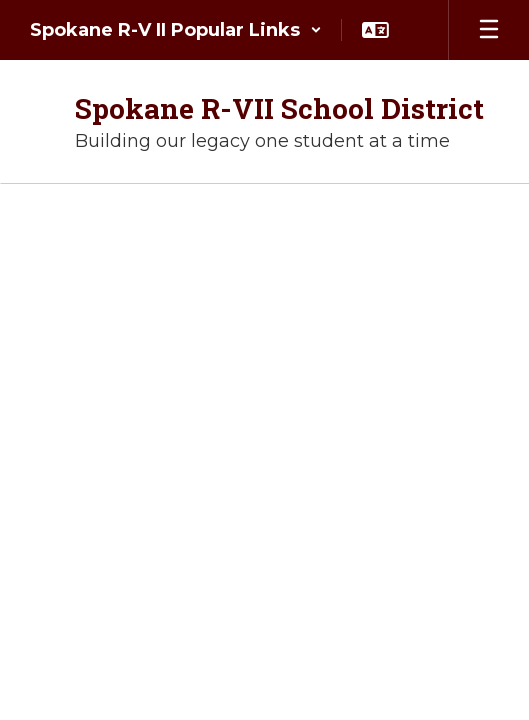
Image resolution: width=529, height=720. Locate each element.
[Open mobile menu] (489, 30)
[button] (176, 30)
